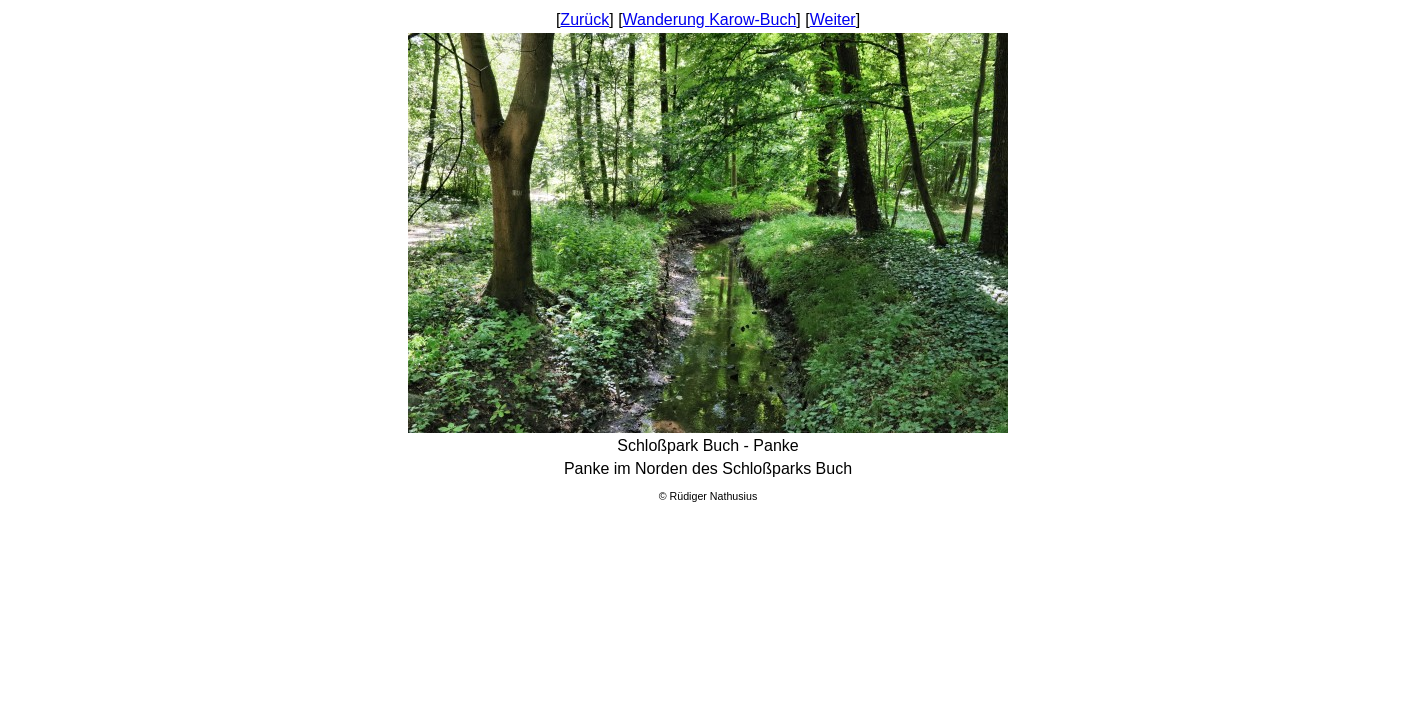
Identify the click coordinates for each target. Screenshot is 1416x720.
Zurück (584, 19)
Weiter (833, 19)
